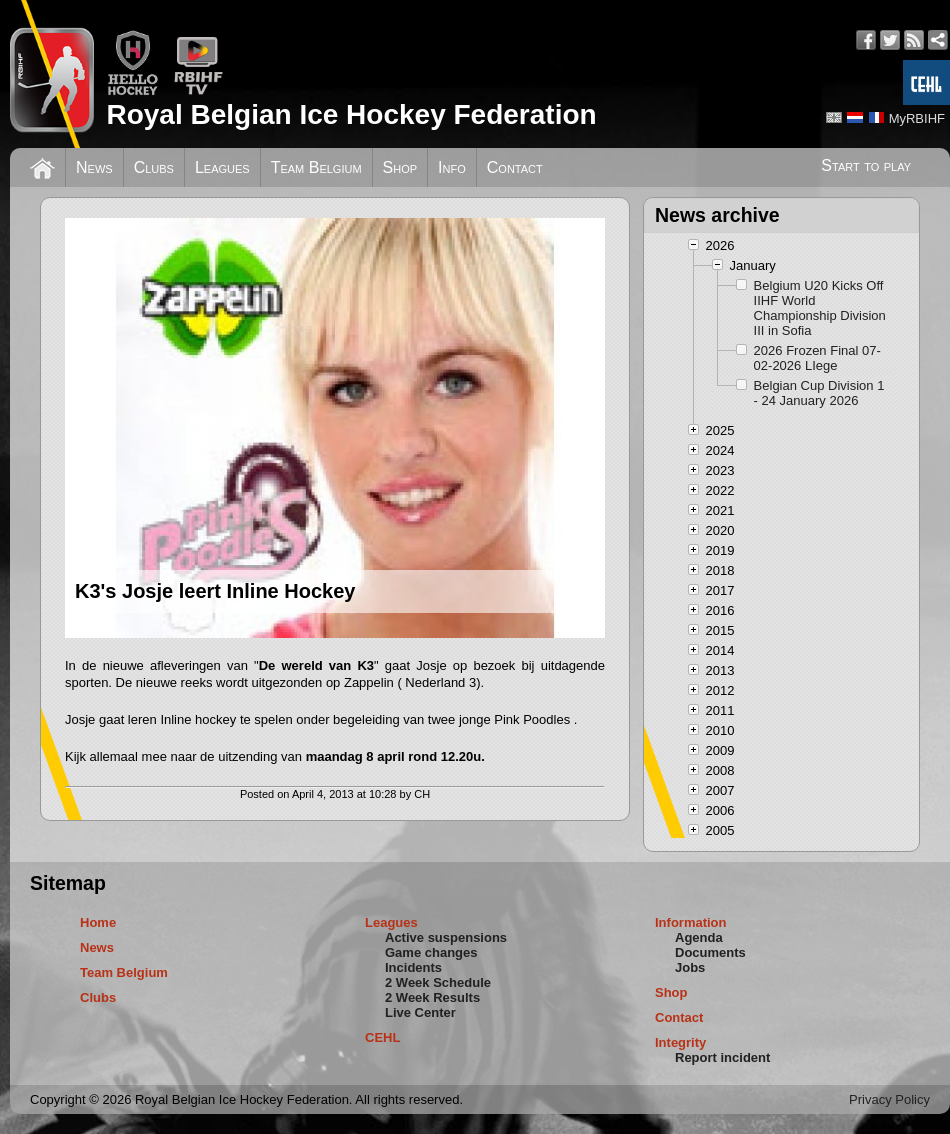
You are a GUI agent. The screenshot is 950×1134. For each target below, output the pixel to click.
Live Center (420, 1012)
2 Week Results (432, 997)
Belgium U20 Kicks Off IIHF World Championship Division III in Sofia (820, 308)
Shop (400, 167)
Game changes (431, 952)
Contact (515, 167)
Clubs (154, 167)
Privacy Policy (889, 1099)
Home (98, 922)
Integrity (680, 1042)
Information (691, 922)
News (94, 167)
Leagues (222, 167)
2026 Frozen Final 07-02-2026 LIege (817, 358)
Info (452, 167)
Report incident (722, 1057)
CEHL (382, 1037)
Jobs (690, 967)
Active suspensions (446, 937)
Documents (710, 952)
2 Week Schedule (438, 982)
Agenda (699, 937)
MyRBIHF (917, 118)
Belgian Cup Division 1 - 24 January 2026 (819, 393)
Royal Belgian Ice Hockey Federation (351, 114)
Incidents (413, 967)
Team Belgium (316, 167)
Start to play (866, 165)
